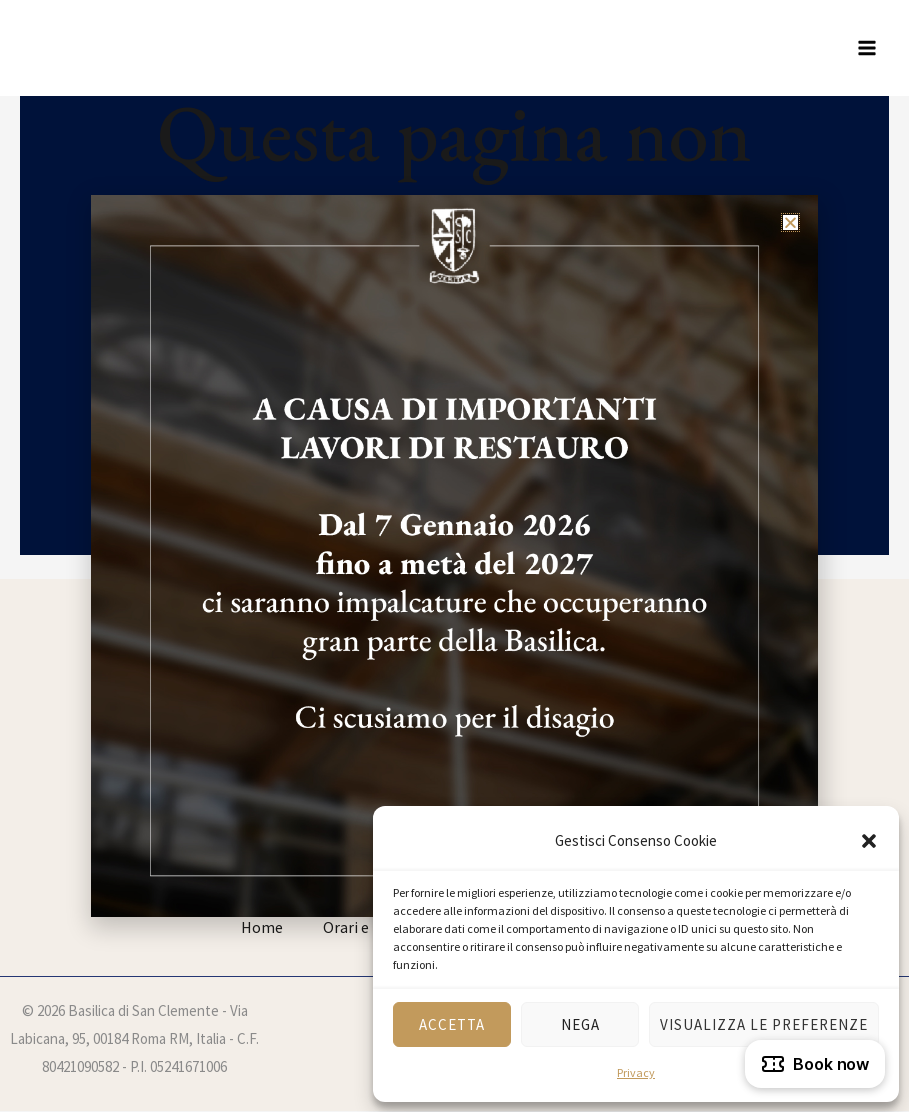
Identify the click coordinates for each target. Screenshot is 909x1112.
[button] (869, 841)
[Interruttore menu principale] (867, 48)
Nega (580, 1024)
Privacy (636, 1072)
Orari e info (361, 927)
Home (262, 927)
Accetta (452, 1024)
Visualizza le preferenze (764, 1024)
